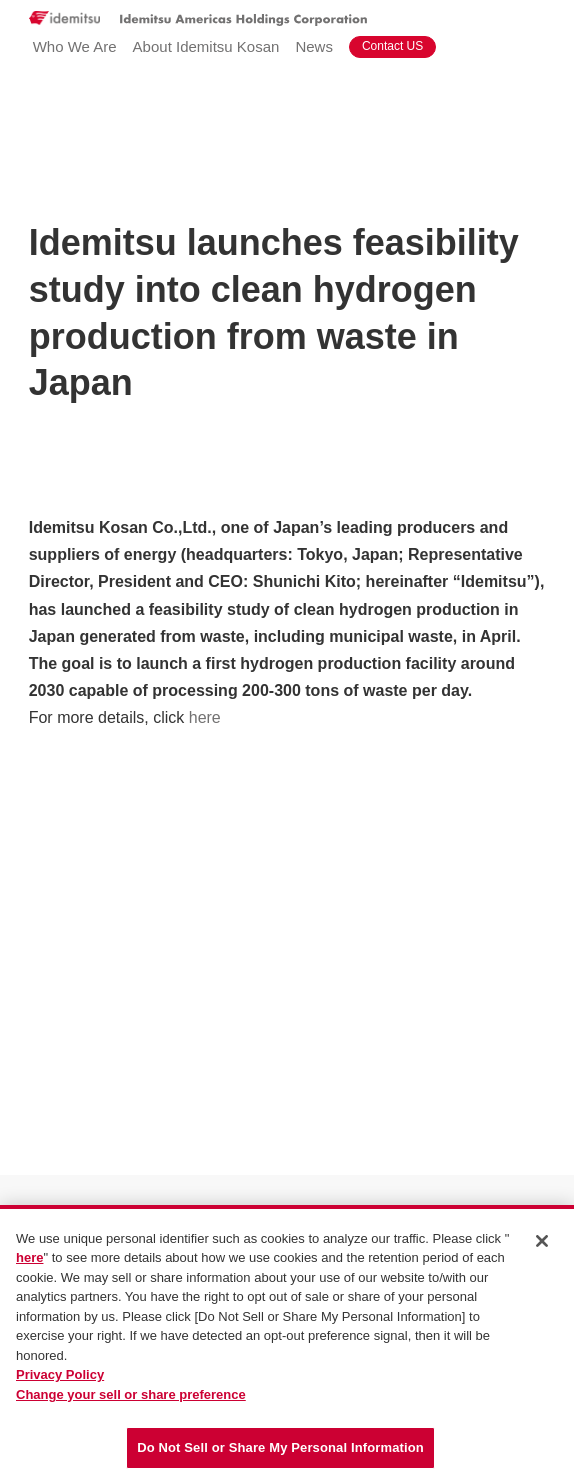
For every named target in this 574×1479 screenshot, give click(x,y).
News (314, 46)
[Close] (542, 1241)
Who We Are (75, 46)
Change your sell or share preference (131, 1394)
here (205, 717)
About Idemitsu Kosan (206, 46)
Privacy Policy (60, 1375)
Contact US (392, 46)
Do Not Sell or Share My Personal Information (280, 1448)
